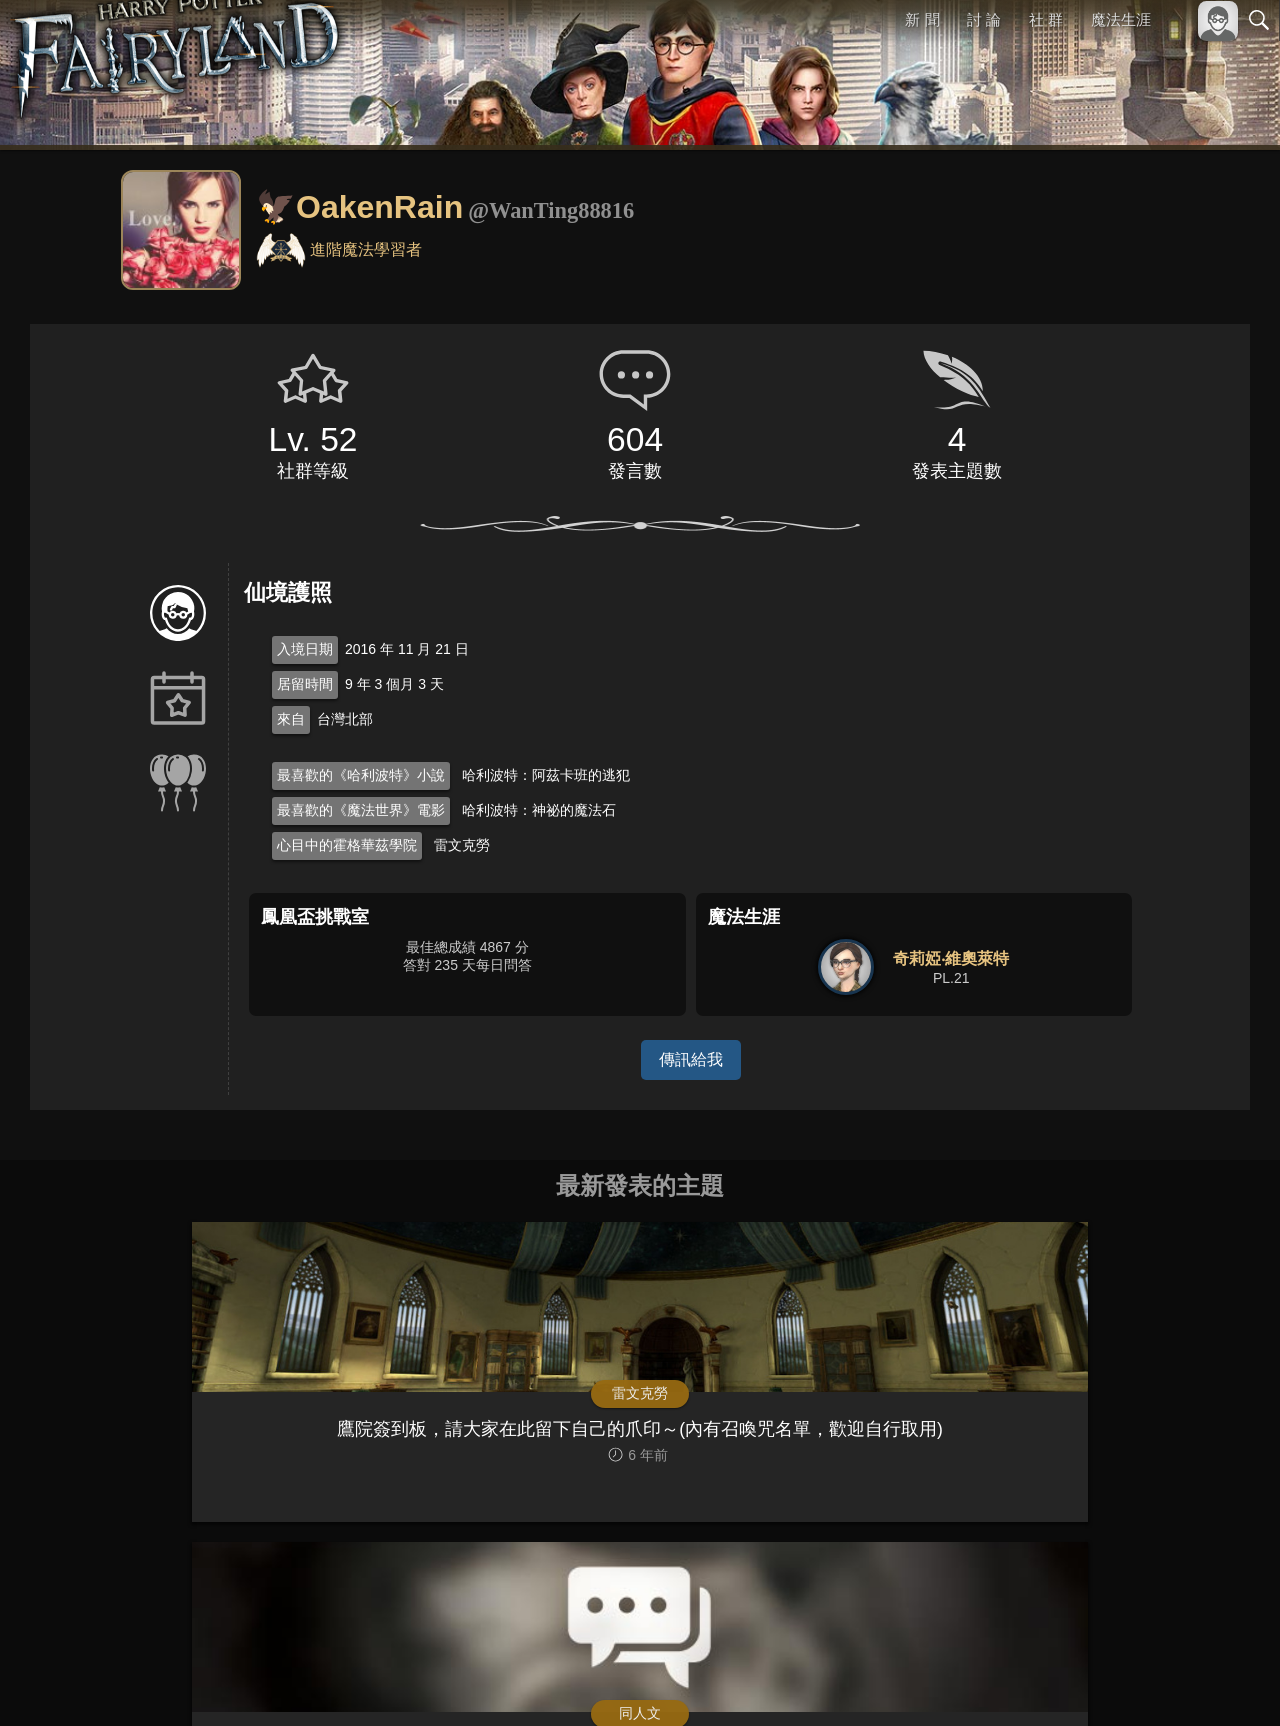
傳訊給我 (691, 1059)
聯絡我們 (1227, 1677)
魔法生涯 (1121, 19)
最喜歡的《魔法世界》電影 (361, 810)
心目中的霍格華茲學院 (347, 845)
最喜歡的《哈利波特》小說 (361, 775)
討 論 (985, 19)
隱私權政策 (1155, 1677)
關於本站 (1019, 1677)
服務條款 (1084, 1677)
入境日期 (305, 649)
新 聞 (923, 19)
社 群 (1046, 19)
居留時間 (305, 684)
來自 (291, 719)
